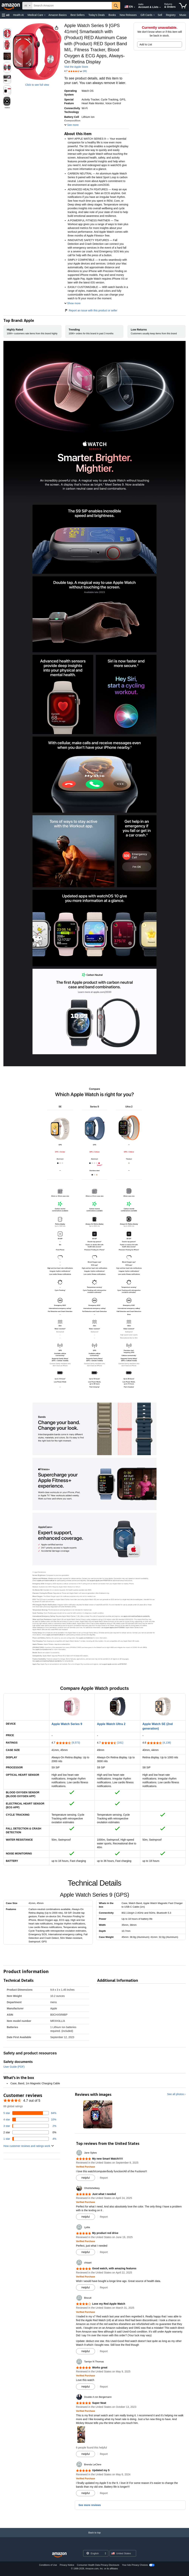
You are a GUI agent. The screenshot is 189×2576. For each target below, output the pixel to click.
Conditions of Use (48, 2565)
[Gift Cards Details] (154, 15)
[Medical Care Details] (45, 15)
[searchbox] (72, 5)
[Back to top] (94, 2536)
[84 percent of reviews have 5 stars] (29, 2113)
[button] (5, 15)
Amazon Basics (57, 14)
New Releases (128, 14)
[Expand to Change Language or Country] (134, 7)
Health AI (18, 14)
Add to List (145, 44)
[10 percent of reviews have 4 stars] (29, 2119)
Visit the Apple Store (76, 66)
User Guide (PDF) (14, 2066)
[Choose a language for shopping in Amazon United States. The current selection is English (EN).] (128, 6)
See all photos (175, 2094)
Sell (160, 14)
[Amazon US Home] (59, 2555)
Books (112, 14)
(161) (120, 1742)
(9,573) (76, 1742)
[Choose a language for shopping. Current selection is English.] (93, 2553)
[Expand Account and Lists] (160, 7)
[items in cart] (182, 5)
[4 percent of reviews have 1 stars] (29, 2139)
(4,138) (167, 1742)
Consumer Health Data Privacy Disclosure (98, 2565)
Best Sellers (77, 14)
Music (182, 14)
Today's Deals (96, 14)
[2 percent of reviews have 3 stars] (29, 2126)
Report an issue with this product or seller (90, 310)
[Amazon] (11, 5)
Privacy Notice (67, 2565)
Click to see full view (37, 84)
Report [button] (104, 2177)
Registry (171, 14)
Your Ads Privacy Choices (135, 2565)
